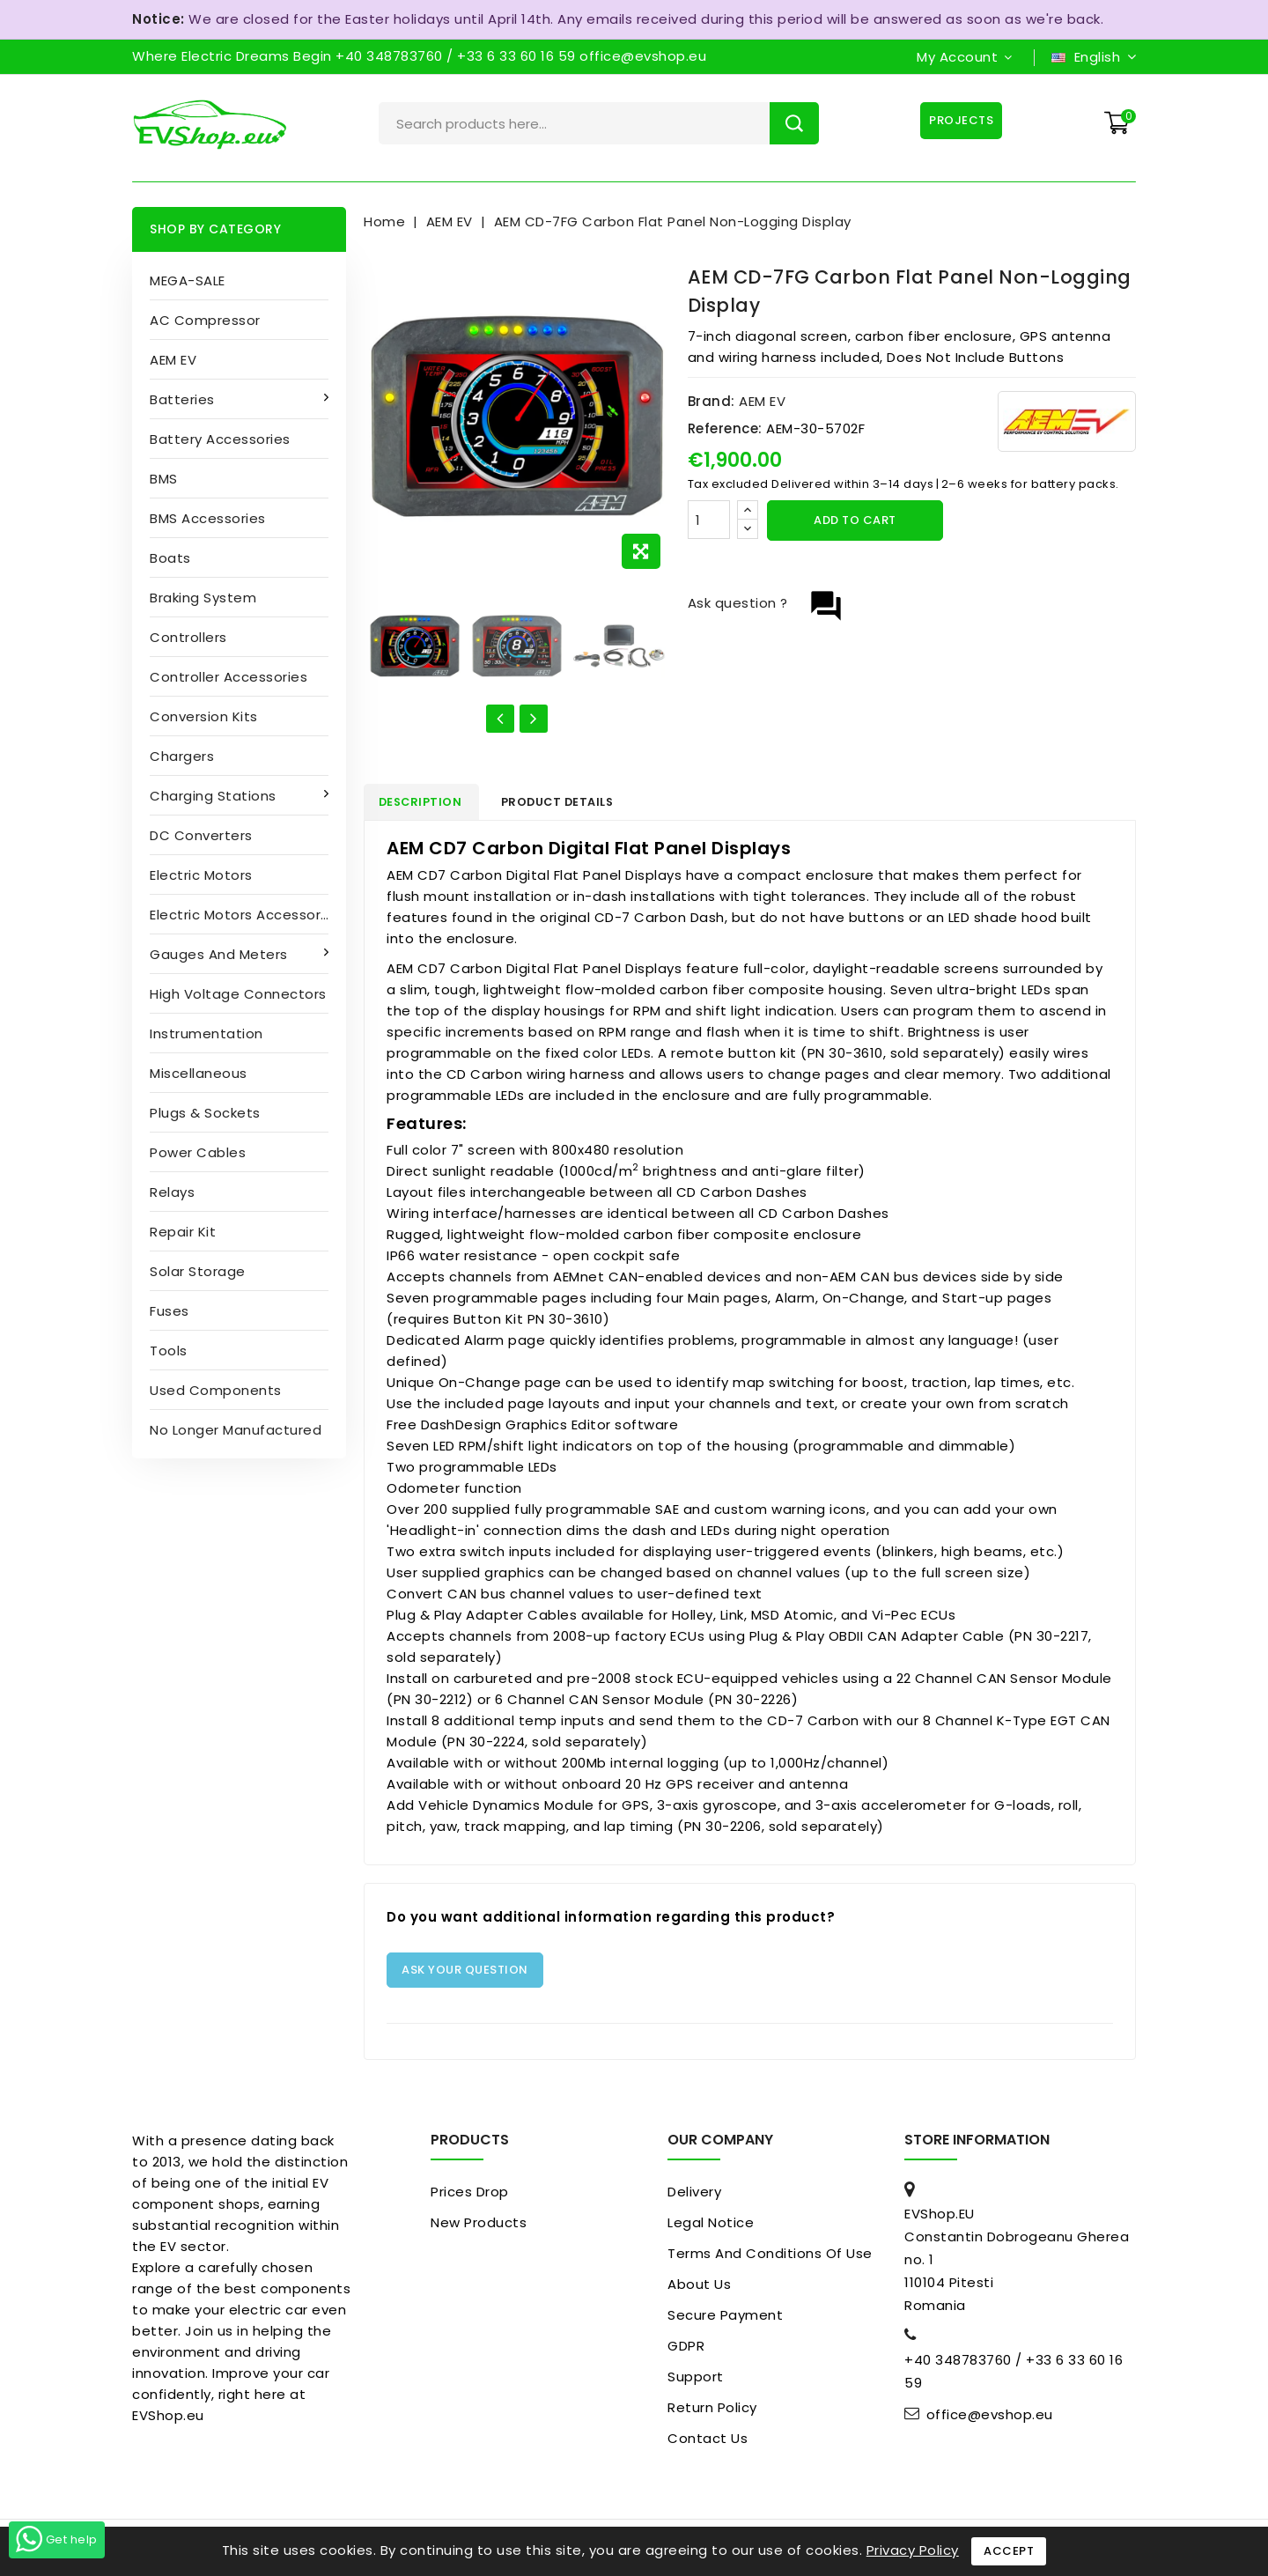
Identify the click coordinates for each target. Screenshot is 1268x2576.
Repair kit (183, 1231)
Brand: (711, 401)
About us (699, 2287)
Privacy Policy (912, 2550)
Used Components (216, 1390)
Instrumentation (206, 1033)
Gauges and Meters (220, 954)
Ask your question (465, 1973)
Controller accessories (228, 677)
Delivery (694, 2195)
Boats (170, 558)
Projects (959, 120)
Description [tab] (428, 803)
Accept (1009, 2551)
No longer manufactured (235, 1430)
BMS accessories (208, 518)
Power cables (198, 1152)
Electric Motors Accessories (245, 914)
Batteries (184, 399)
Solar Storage (198, 1271)
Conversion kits (204, 716)
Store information (977, 2143)
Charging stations (215, 795)
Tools (169, 1350)
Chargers (182, 756)
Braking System (203, 597)
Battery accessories (220, 439)
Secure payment (725, 2318)
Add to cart (855, 520)
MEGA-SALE (187, 280)
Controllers (188, 637)
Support (695, 2380)
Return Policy (712, 2411)
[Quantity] (709, 519)
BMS (164, 478)
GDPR (685, 2349)
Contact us (707, 2441)
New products (479, 2226)
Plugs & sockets (205, 1112)
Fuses (169, 1311)
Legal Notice (710, 2226)
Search (794, 123)
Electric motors (201, 875)
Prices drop (470, 2195)
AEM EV (173, 360)
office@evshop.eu (989, 2418)
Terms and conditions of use (770, 2257)
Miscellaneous (198, 1073)
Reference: (725, 428)
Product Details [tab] (576, 803)
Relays (172, 1192)
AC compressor (205, 320)
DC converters (201, 835)
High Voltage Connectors (238, 994)
